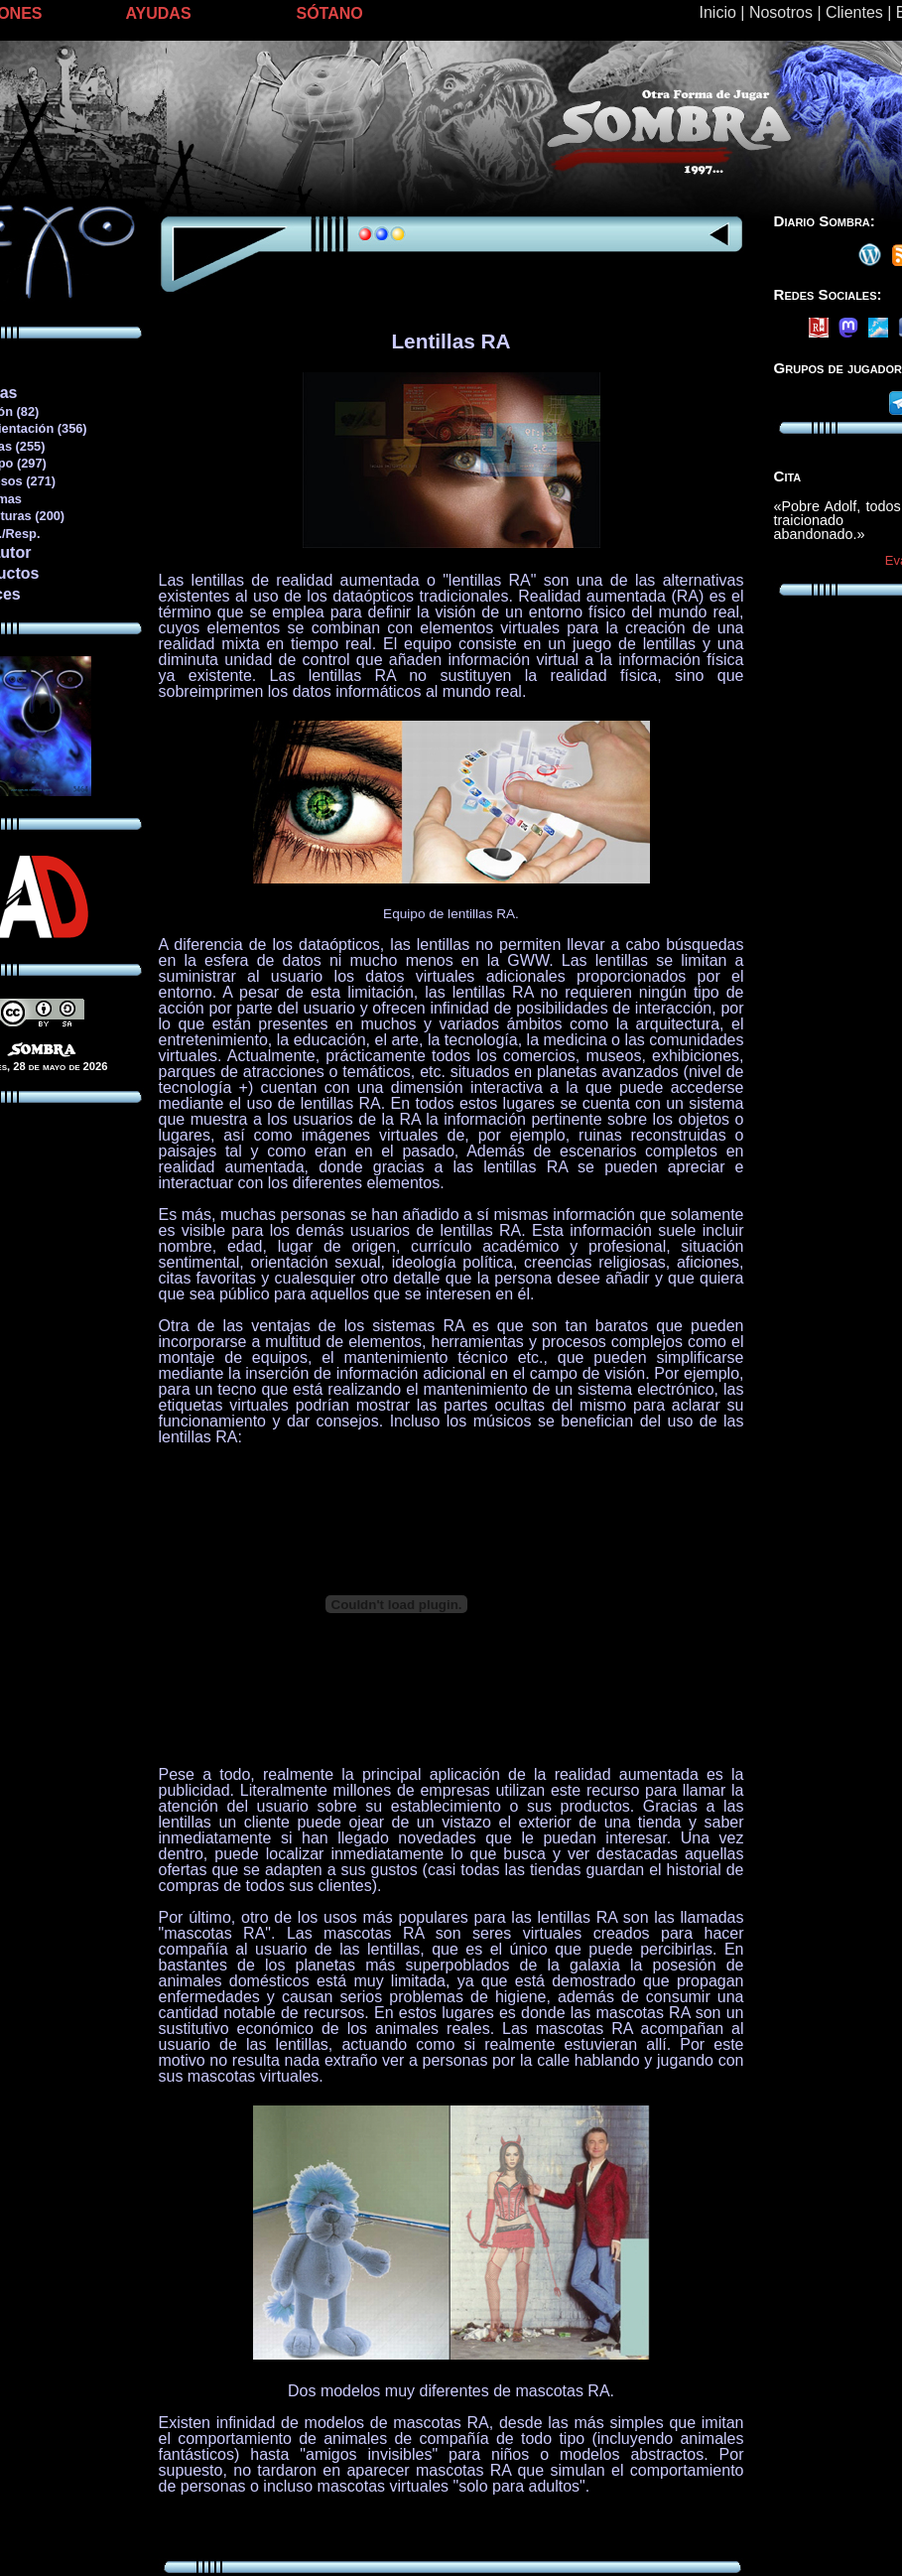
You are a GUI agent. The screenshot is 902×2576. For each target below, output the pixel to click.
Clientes (854, 12)
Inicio (718, 12)
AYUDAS (159, 13)
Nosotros (781, 12)
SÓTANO (330, 13)
